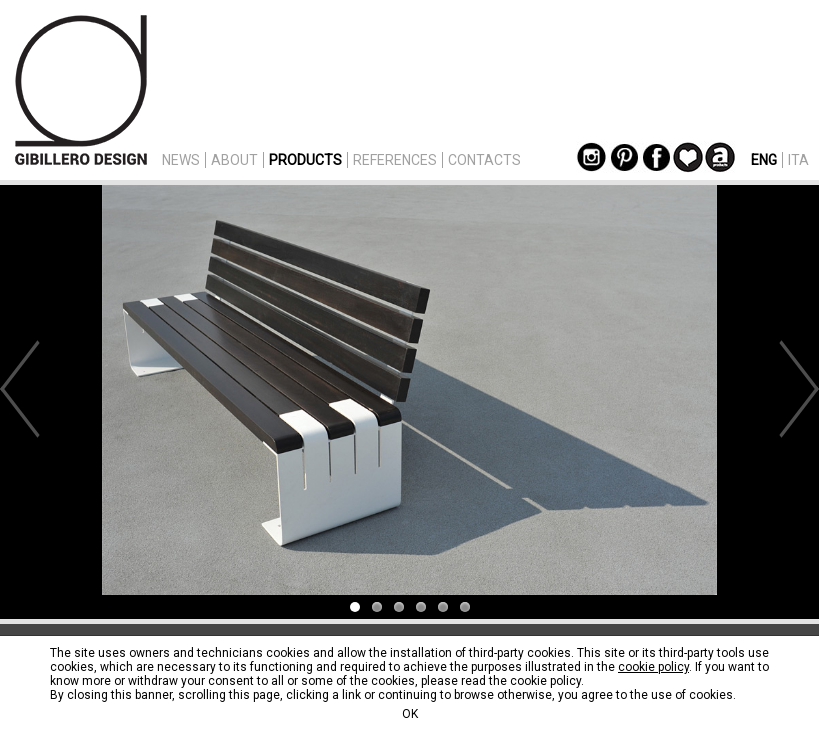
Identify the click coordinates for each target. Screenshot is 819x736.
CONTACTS (484, 160)
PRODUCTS (305, 160)
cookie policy (653, 667)
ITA (798, 160)
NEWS (181, 160)
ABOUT (234, 160)
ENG (764, 160)
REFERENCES (395, 160)
